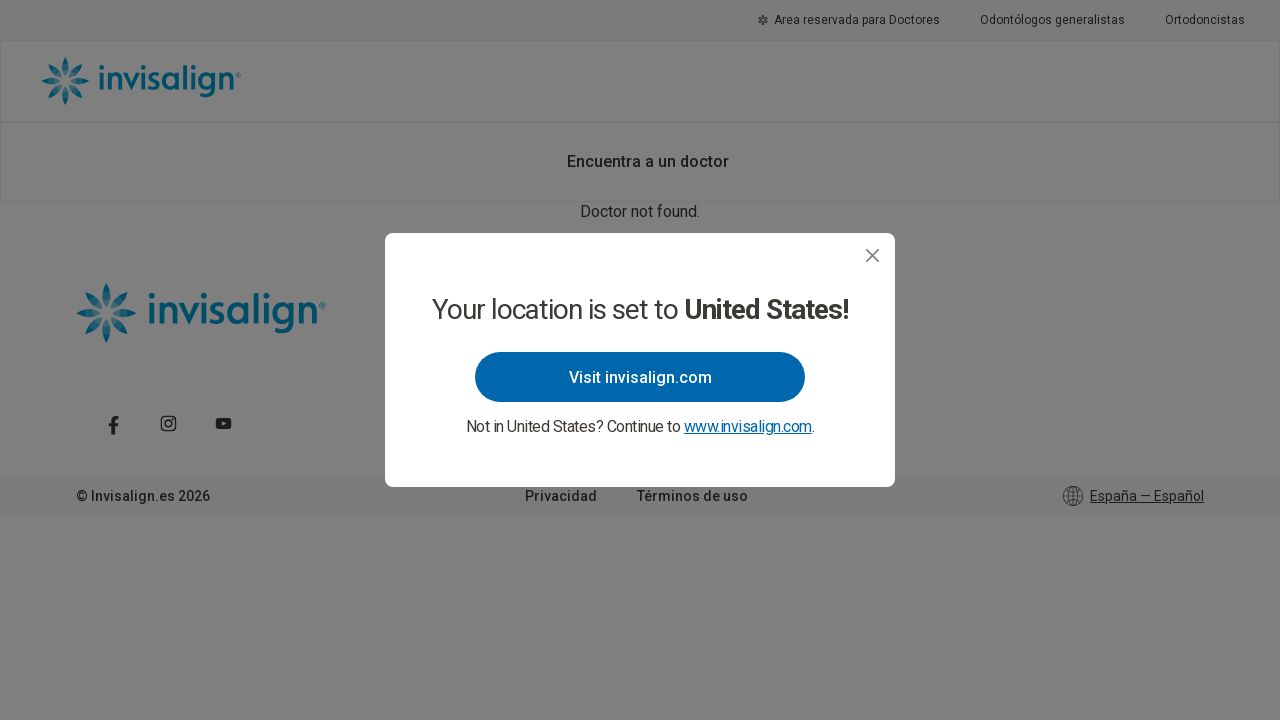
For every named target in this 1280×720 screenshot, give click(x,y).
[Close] (872, 255)
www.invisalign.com (748, 426)
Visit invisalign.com (640, 377)
